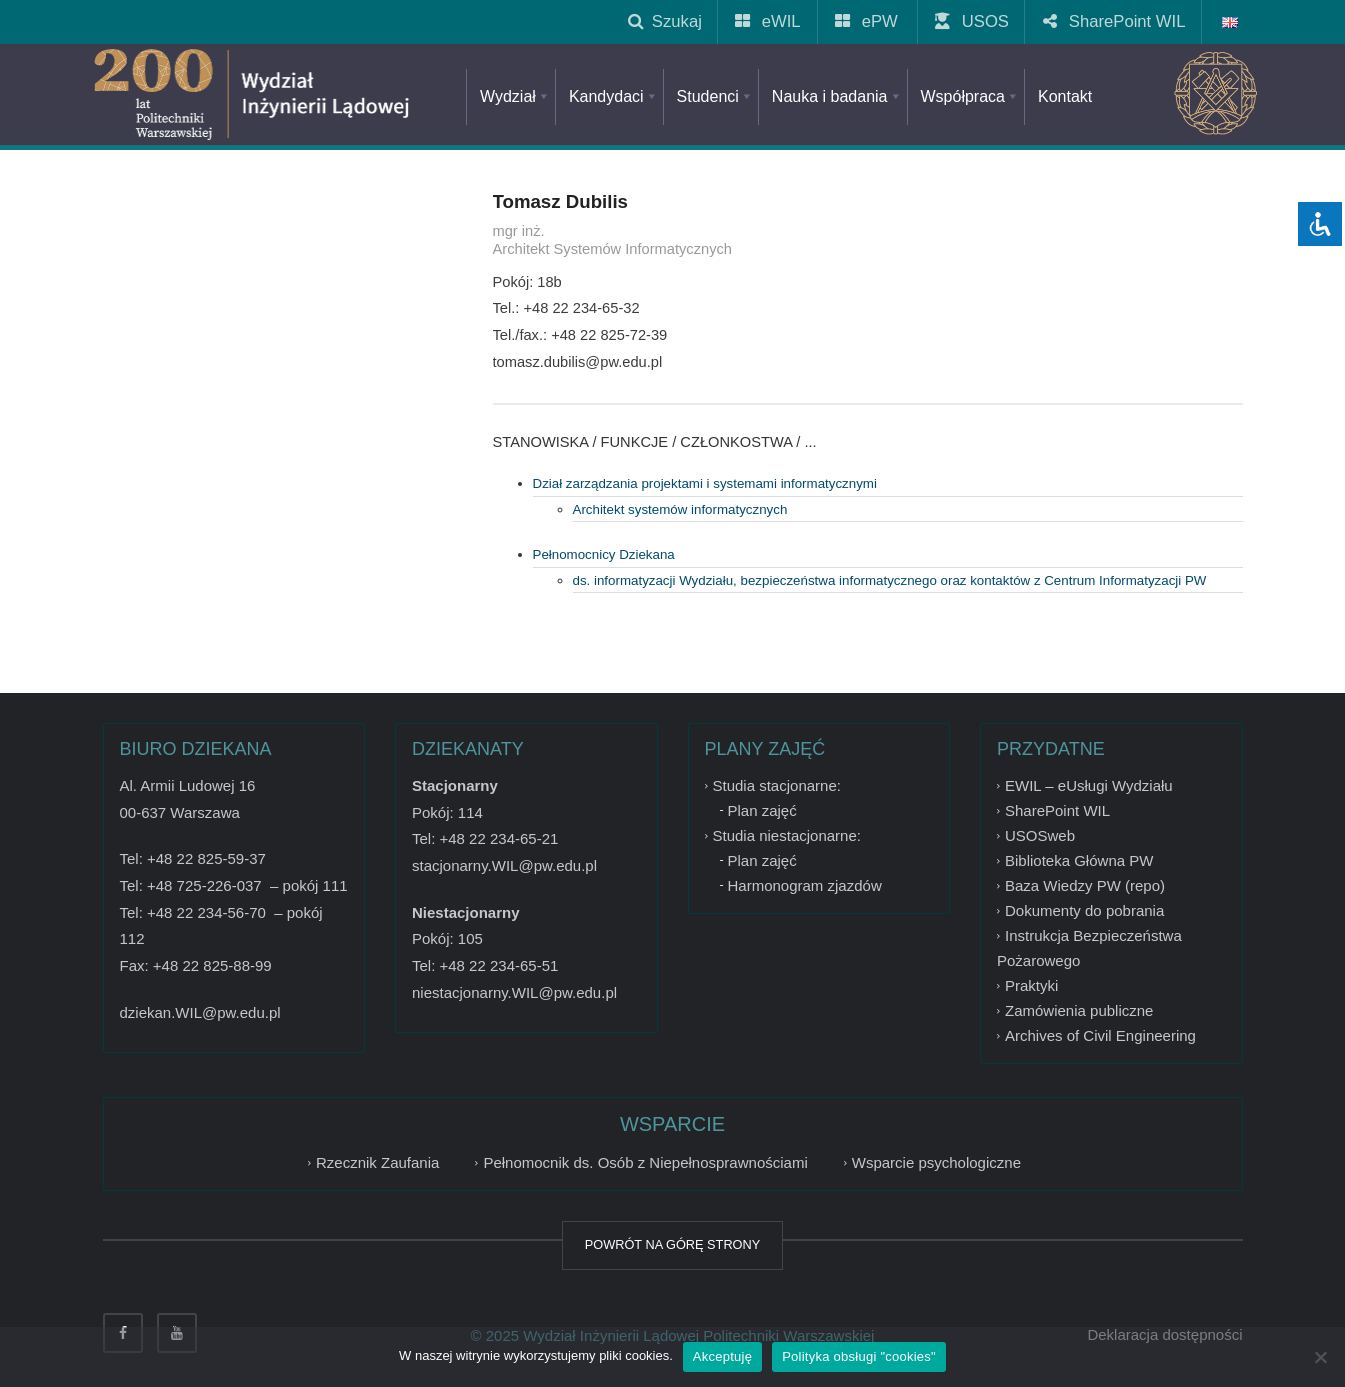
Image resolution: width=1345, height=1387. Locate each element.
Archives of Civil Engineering (1100, 1035)
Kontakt (1065, 96)
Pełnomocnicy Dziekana (604, 554)
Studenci (715, 96)
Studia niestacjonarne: (787, 835)
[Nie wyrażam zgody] (1320, 1357)
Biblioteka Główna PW (1079, 860)
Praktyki (1031, 985)
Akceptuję (722, 1356)
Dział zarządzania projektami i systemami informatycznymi (705, 483)
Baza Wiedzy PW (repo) (1085, 885)
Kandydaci (614, 96)
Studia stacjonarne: (777, 785)
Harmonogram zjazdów (805, 885)
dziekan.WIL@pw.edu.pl (200, 1012)
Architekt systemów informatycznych (680, 509)
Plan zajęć (762, 810)
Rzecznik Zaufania (377, 1162)
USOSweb (1040, 835)
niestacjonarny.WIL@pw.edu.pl (514, 992)
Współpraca (970, 96)
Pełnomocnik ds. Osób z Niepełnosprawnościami (645, 1162)
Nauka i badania (837, 96)
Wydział (515, 96)
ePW (868, 21)
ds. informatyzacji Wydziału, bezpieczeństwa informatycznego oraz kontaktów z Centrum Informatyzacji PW (890, 580)
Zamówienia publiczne (1079, 1010)
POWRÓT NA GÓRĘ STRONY (672, 1244)
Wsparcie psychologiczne (936, 1162)
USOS (973, 21)
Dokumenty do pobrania (1084, 910)
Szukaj (665, 21)
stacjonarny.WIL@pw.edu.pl (504, 865)
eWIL (769, 21)
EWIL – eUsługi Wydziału (1089, 785)
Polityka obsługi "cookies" (859, 1356)
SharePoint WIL (1115, 21)
